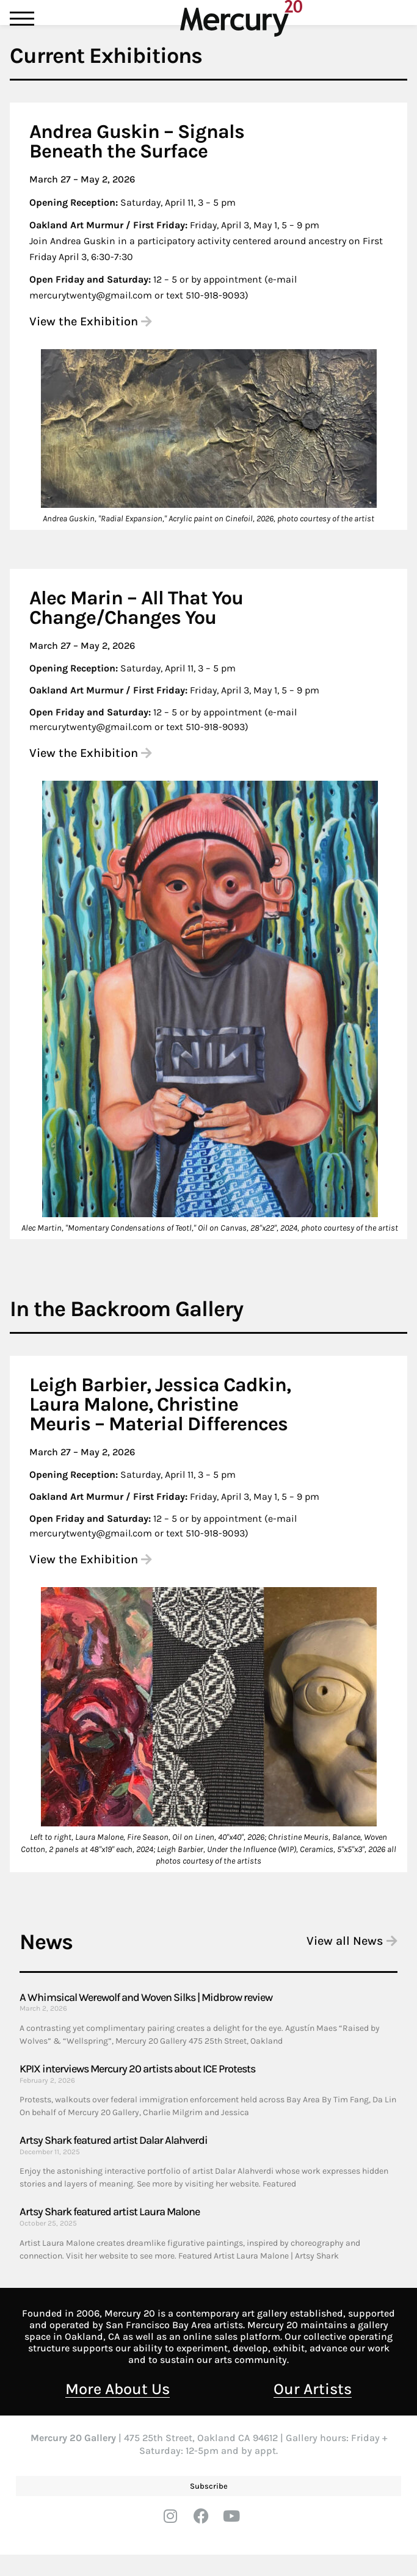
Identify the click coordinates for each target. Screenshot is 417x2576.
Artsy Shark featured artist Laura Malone (110, 2233)
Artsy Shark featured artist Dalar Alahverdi (114, 2161)
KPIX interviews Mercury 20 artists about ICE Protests (137, 2090)
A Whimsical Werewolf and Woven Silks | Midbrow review (146, 2018)
